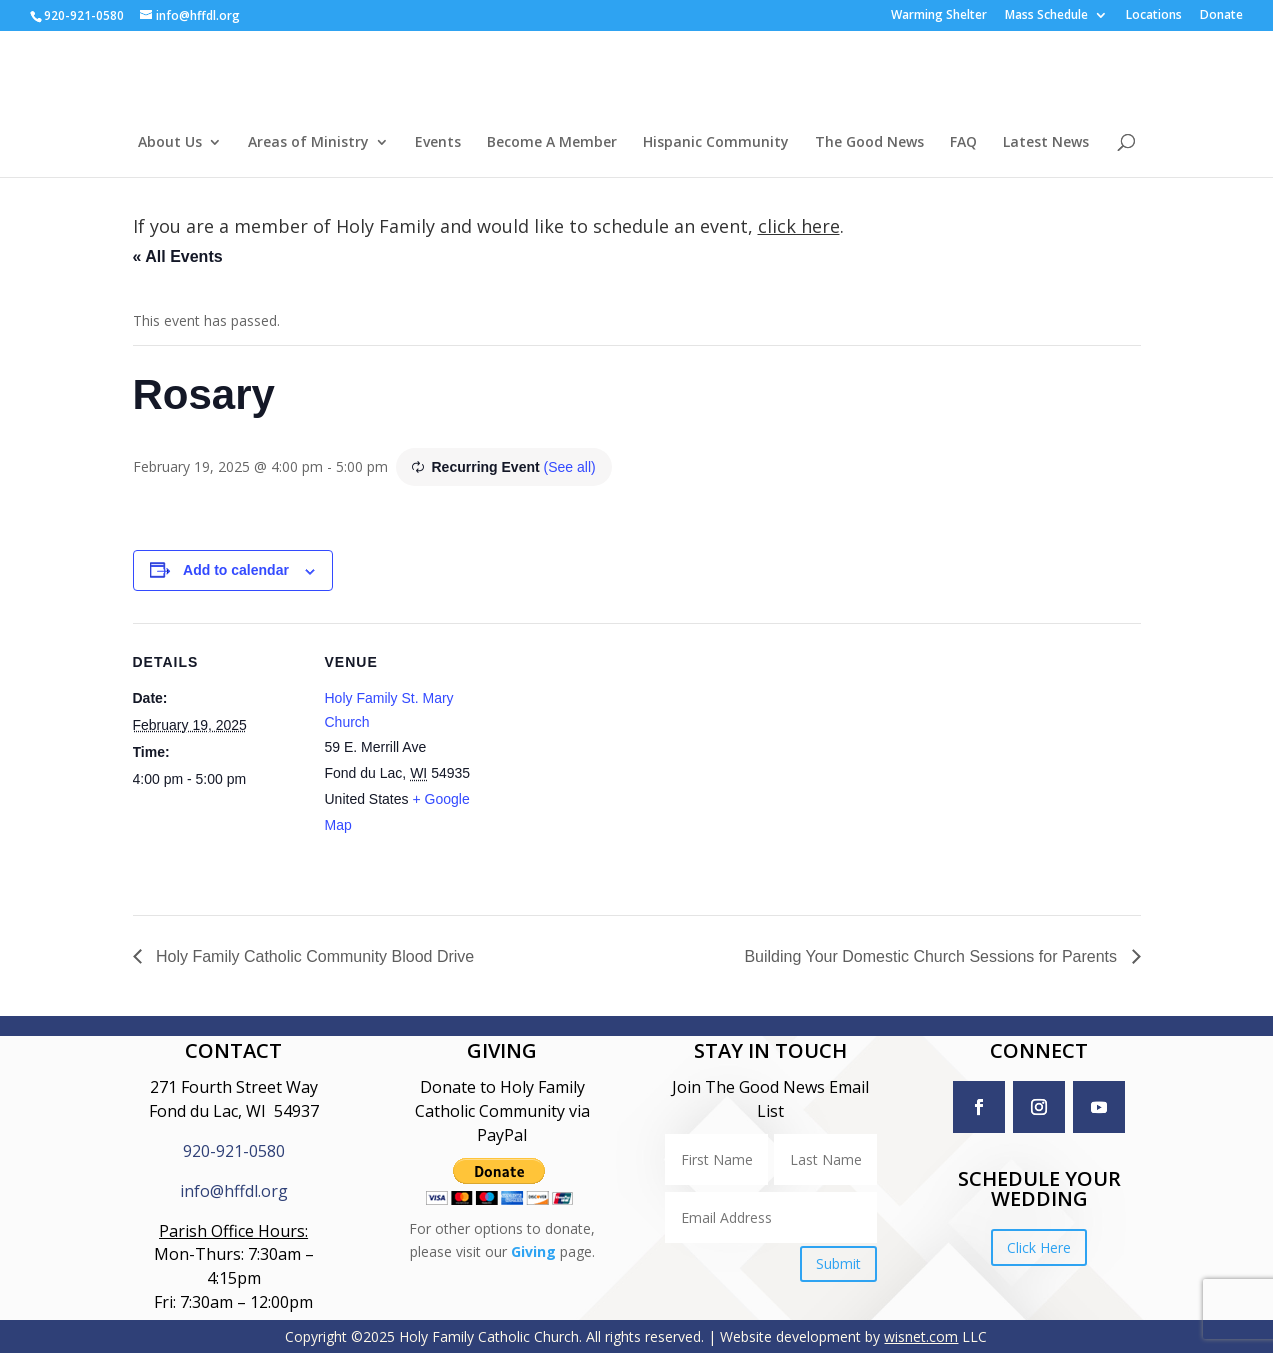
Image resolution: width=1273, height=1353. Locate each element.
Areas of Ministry (308, 143)
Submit (838, 1263)
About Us (170, 143)
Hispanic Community (716, 143)
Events (438, 143)
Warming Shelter (939, 16)
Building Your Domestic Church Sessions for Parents (932, 956)
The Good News (869, 143)
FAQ (963, 143)
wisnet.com (921, 1336)
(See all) (570, 467)
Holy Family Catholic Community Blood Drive (313, 956)
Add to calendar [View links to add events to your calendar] (236, 570)
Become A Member (552, 143)
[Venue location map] (622, 761)
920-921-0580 (234, 1151)
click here (799, 226)
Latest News (1046, 143)
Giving (533, 1251)
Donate (1221, 16)
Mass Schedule (1046, 16)
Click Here (1039, 1247)
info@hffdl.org (234, 1191)
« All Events (178, 256)
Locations (1154, 16)
